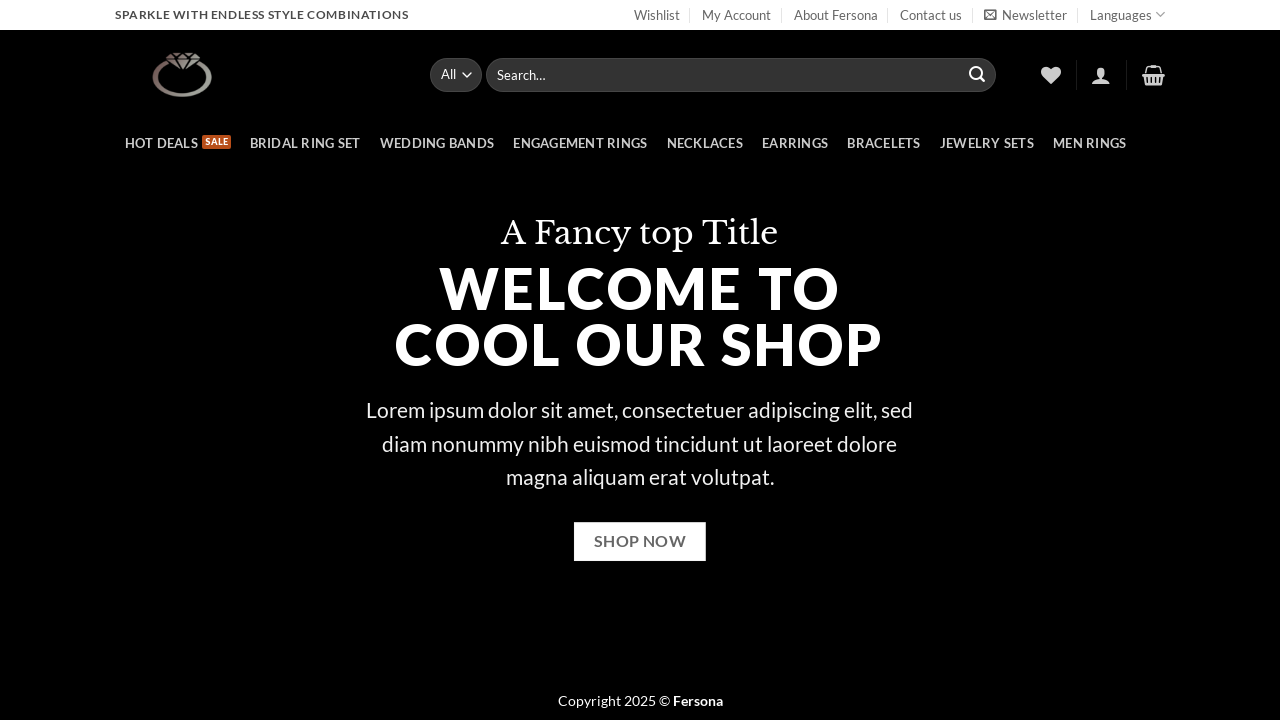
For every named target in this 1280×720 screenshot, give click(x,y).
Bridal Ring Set (305, 143)
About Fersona (836, 15)
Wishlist (657, 15)
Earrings (795, 143)
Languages (1127, 14)
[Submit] (977, 75)
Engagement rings (580, 143)
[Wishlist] (1051, 75)
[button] (1025, 15)
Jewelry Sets (987, 143)
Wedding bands (437, 143)
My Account (736, 15)
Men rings (1089, 143)
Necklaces (705, 143)
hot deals (161, 143)
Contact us (931, 15)
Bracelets (883, 143)
